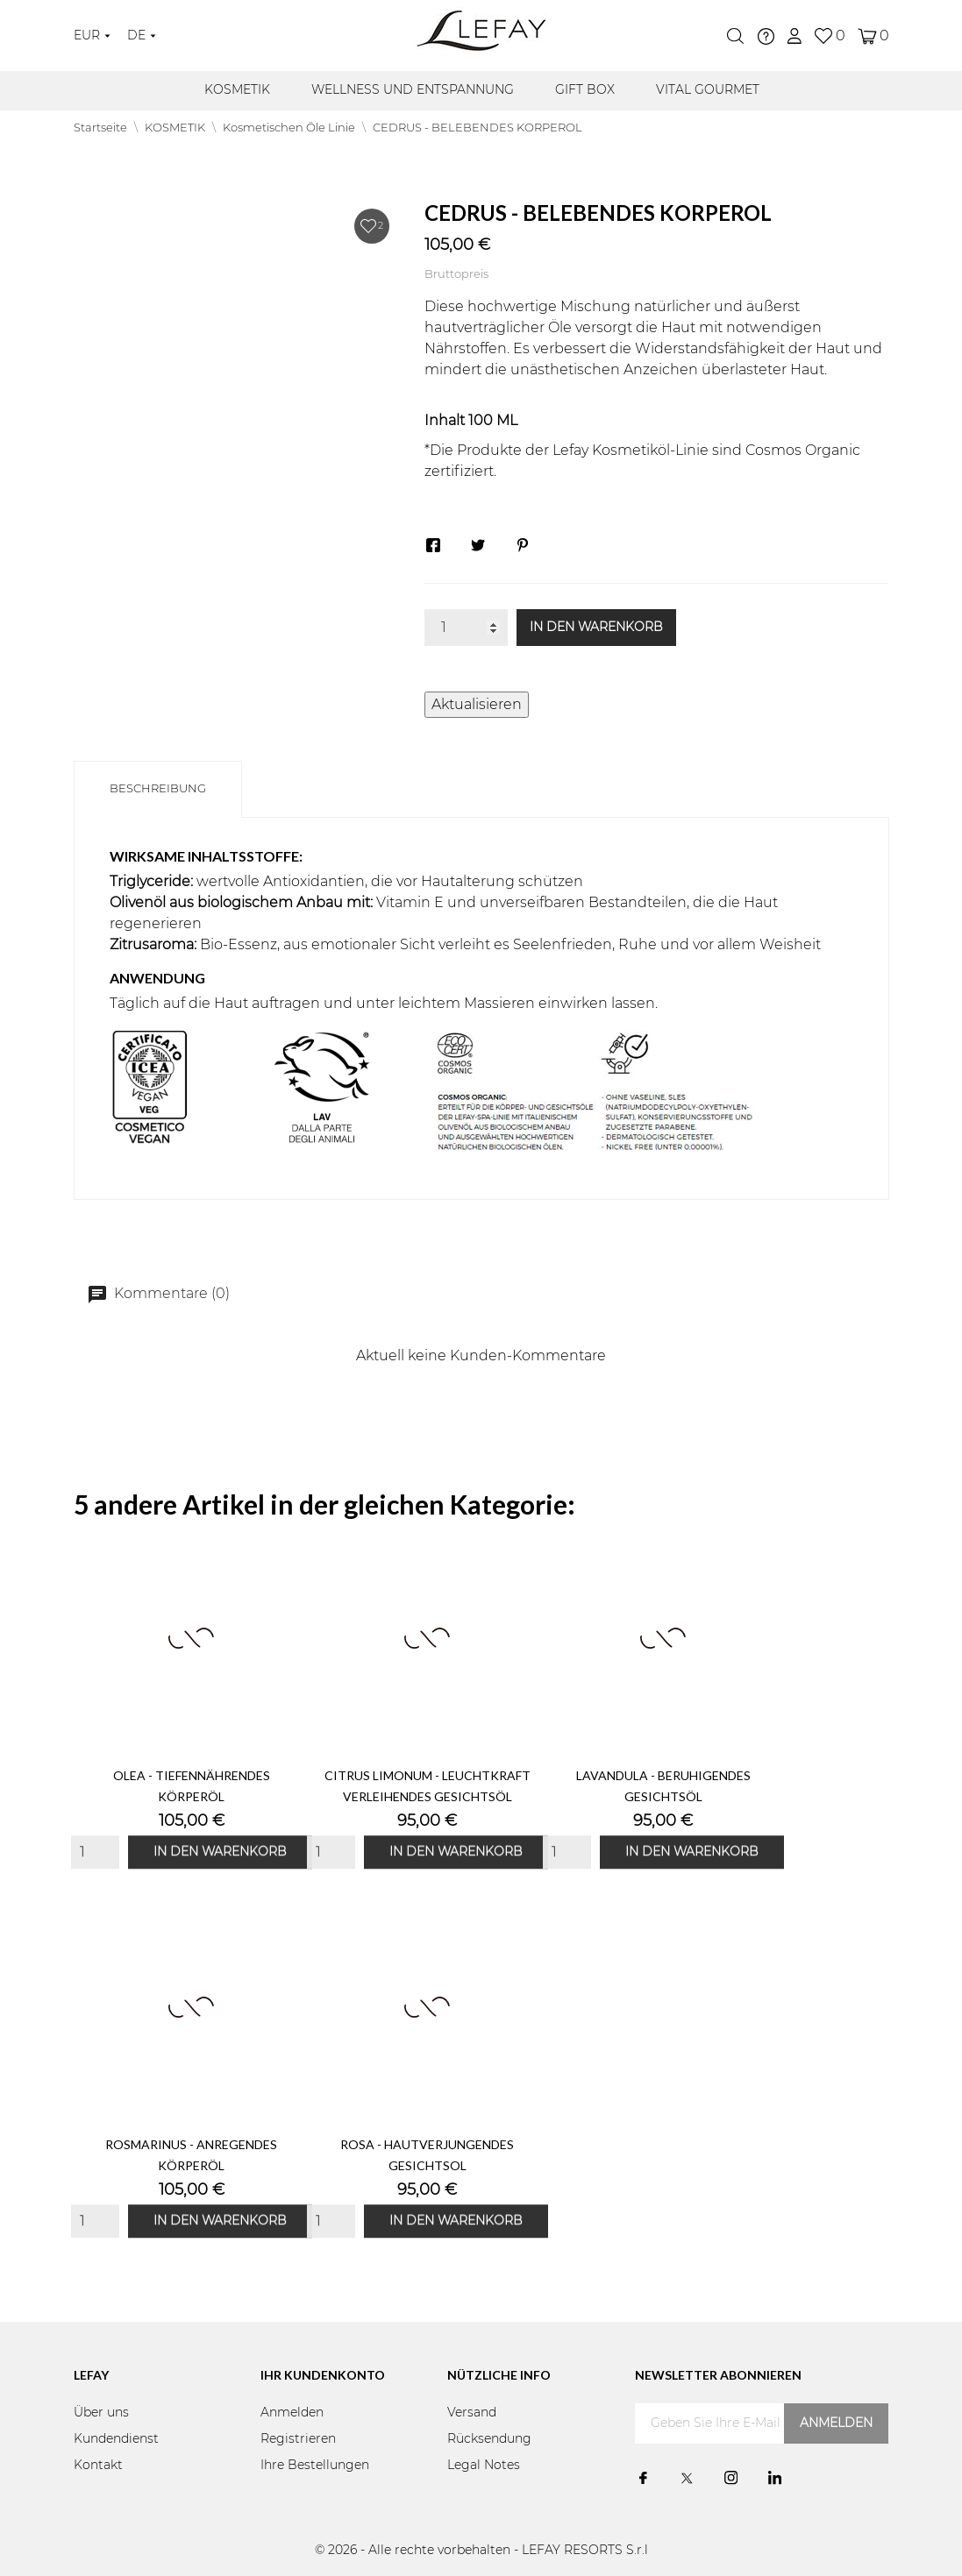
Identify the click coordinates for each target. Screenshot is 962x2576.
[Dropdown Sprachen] (141, 35)
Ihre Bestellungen (314, 2465)
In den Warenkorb (596, 627)
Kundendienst (116, 2439)
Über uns (101, 2413)
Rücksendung (489, 2439)
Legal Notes (483, 2465)
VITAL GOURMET (707, 90)
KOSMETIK (237, 90)
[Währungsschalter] (92, 35)
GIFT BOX (585, 90)
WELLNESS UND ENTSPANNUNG (412, 90)
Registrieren (298, 2439)
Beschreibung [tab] (158, 789)
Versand (471, 2413)
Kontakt (98, 2465)
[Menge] (466, 627)
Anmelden (292, 2413)
